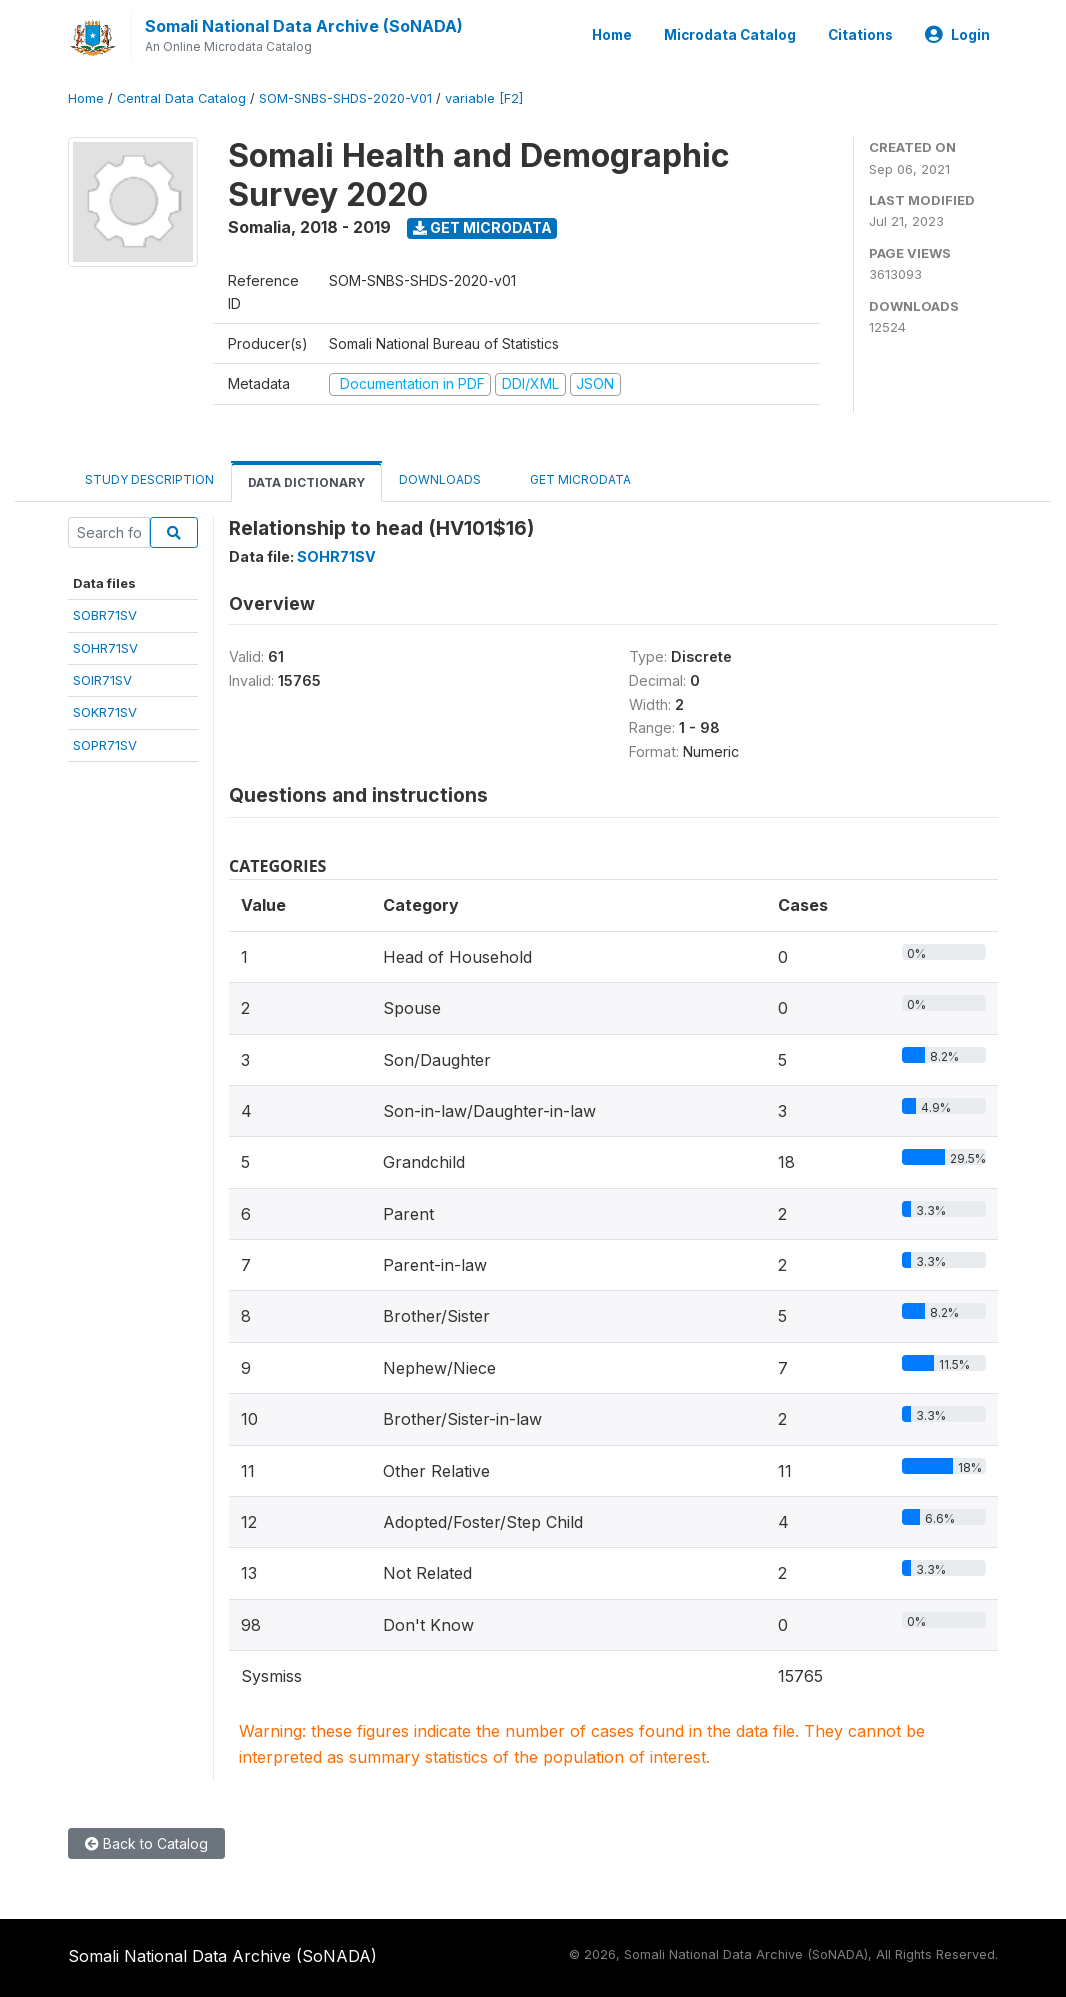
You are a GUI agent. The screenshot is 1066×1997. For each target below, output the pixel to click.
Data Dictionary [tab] (306, 482)
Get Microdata (482, 227)
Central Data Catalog (181, 98)
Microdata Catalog (730, 35)
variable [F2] (484, 98)
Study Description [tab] (149, 479)
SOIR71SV (102, 680)
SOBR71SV (105, 615)
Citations (860, 35)
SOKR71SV (105, 712)
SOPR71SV (105, 745)
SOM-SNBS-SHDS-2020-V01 (345, 98)
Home (612, 35)
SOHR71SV (105, 648)
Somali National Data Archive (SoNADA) (304, 26)
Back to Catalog (146, 1843)
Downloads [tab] (440, 479)
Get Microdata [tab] (573, 478)
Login (957, 35)
